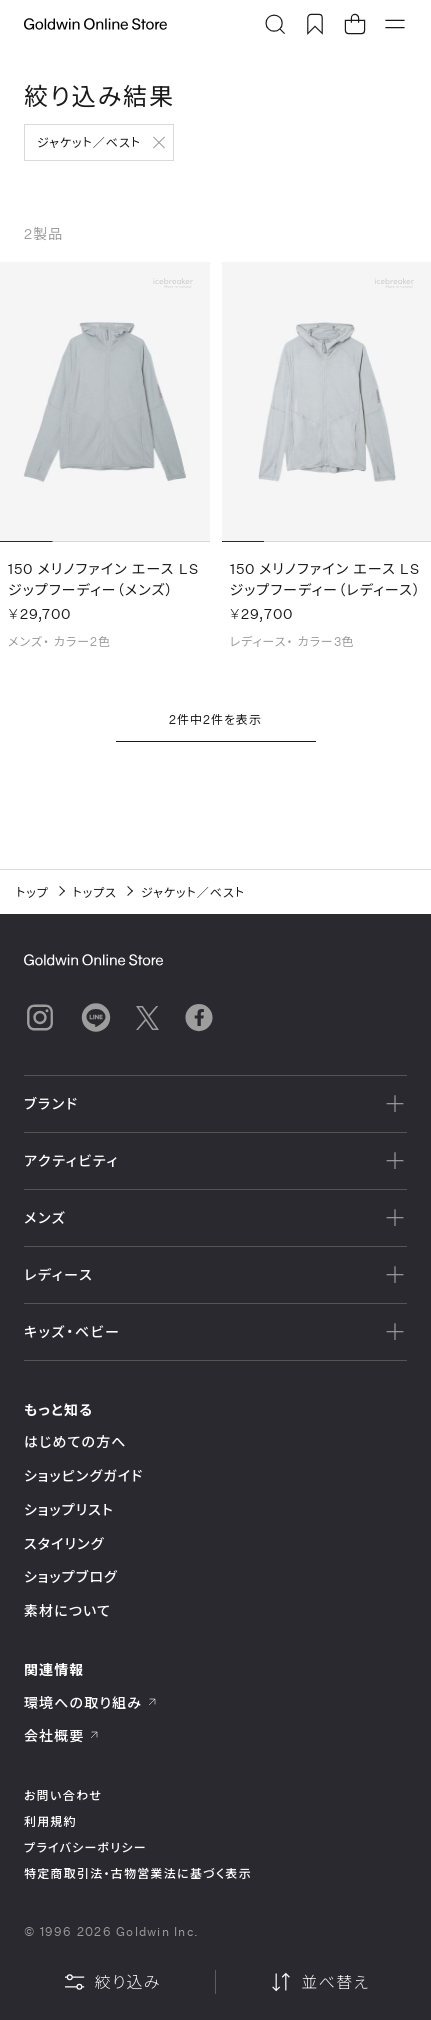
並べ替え (319, 1982)
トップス (95, 892)
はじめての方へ (75, 1441)
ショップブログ (71, 1576)
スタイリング (64, 1543)
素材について (67, 1610)
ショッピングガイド (83, 1475)
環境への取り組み (91, 1702)
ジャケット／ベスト (89, 142)
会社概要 (62, 1735)
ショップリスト (69, 1509)
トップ (32, 892)
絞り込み (112, 1982)
